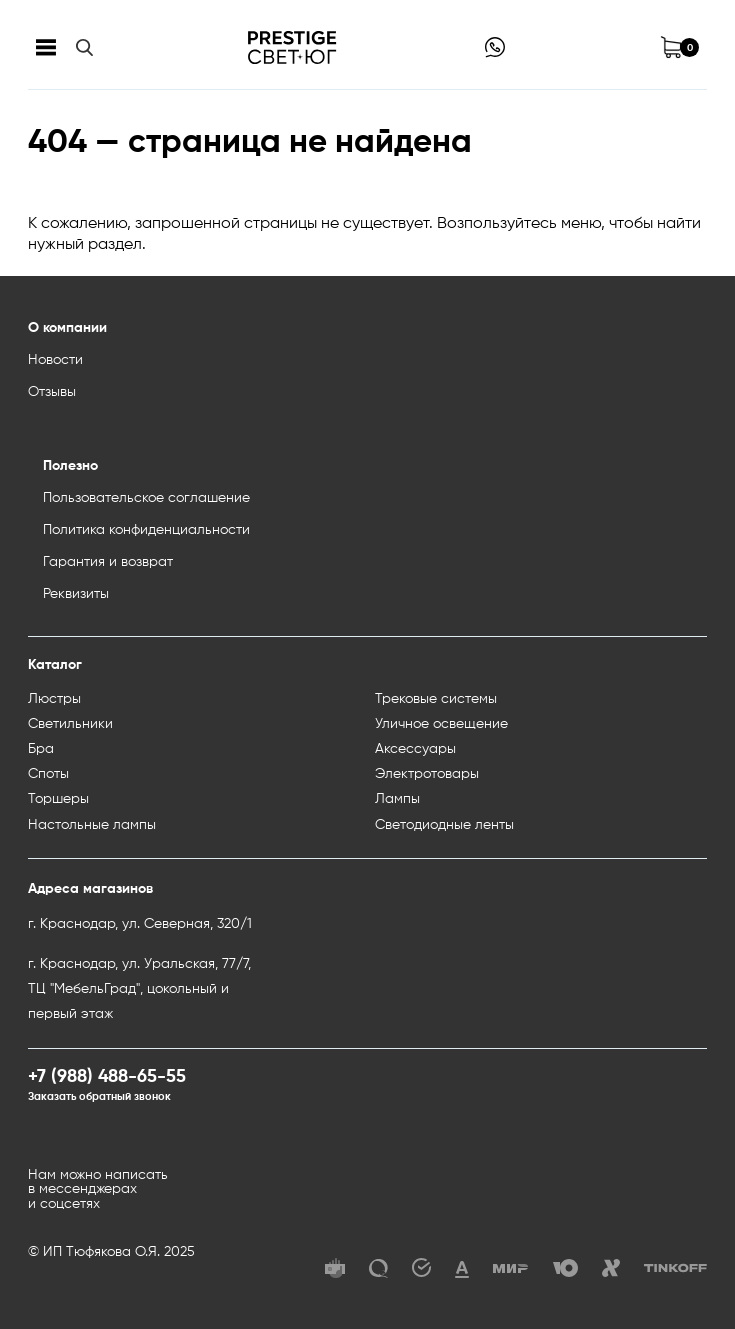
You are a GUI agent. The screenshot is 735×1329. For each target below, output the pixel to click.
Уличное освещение (441, 724)
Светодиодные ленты (444, 825)
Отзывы (52, 392)
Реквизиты (76, 594)
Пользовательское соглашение (146, 498)
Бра (41, 749)
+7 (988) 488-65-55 (107, 1077)
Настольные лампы (92, 825)
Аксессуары (415, 749)
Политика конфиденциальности (146, 530)
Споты (48, 774)
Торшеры (58, 799)
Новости (55, 360)
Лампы (397, 799)
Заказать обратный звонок (99, 1097)
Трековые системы (436, 699)
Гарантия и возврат (108, 562)
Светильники (70, 724)
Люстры (54, 699)
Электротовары (427, 774)
